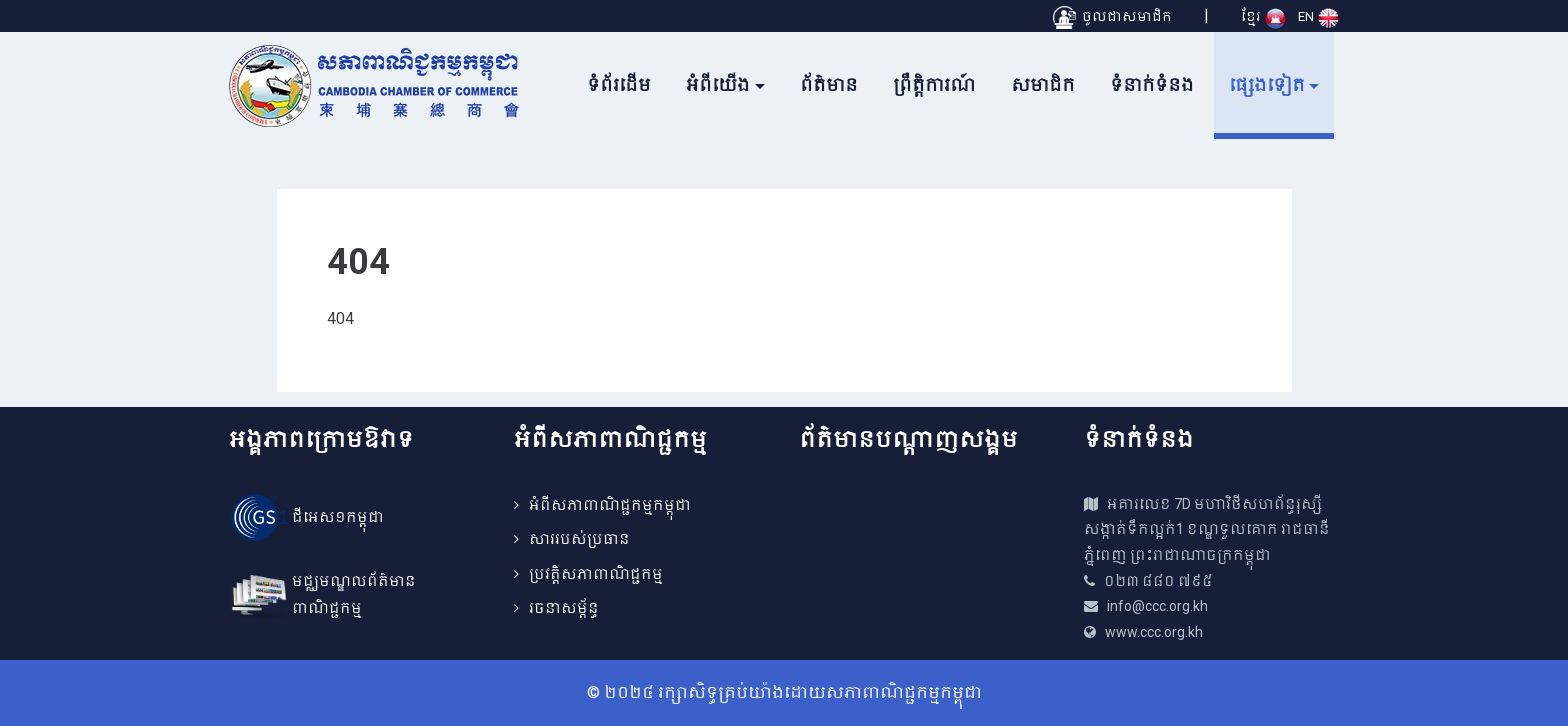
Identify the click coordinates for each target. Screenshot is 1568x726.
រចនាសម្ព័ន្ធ (564, 608)
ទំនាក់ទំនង (1152, 85)
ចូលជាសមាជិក (1112, 16)
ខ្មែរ (1263, 16)
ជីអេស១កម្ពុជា (338, 517)
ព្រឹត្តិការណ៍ (934, 85)
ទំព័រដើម (619, 85)
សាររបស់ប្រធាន (579, 539)
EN (1318, 16)
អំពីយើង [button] (718, 85)
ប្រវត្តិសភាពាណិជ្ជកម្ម (596, 574)
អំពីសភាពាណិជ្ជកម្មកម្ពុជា (610, 505)
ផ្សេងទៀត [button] (1267, 85)
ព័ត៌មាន (829, 85)
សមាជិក (1043, 85)
